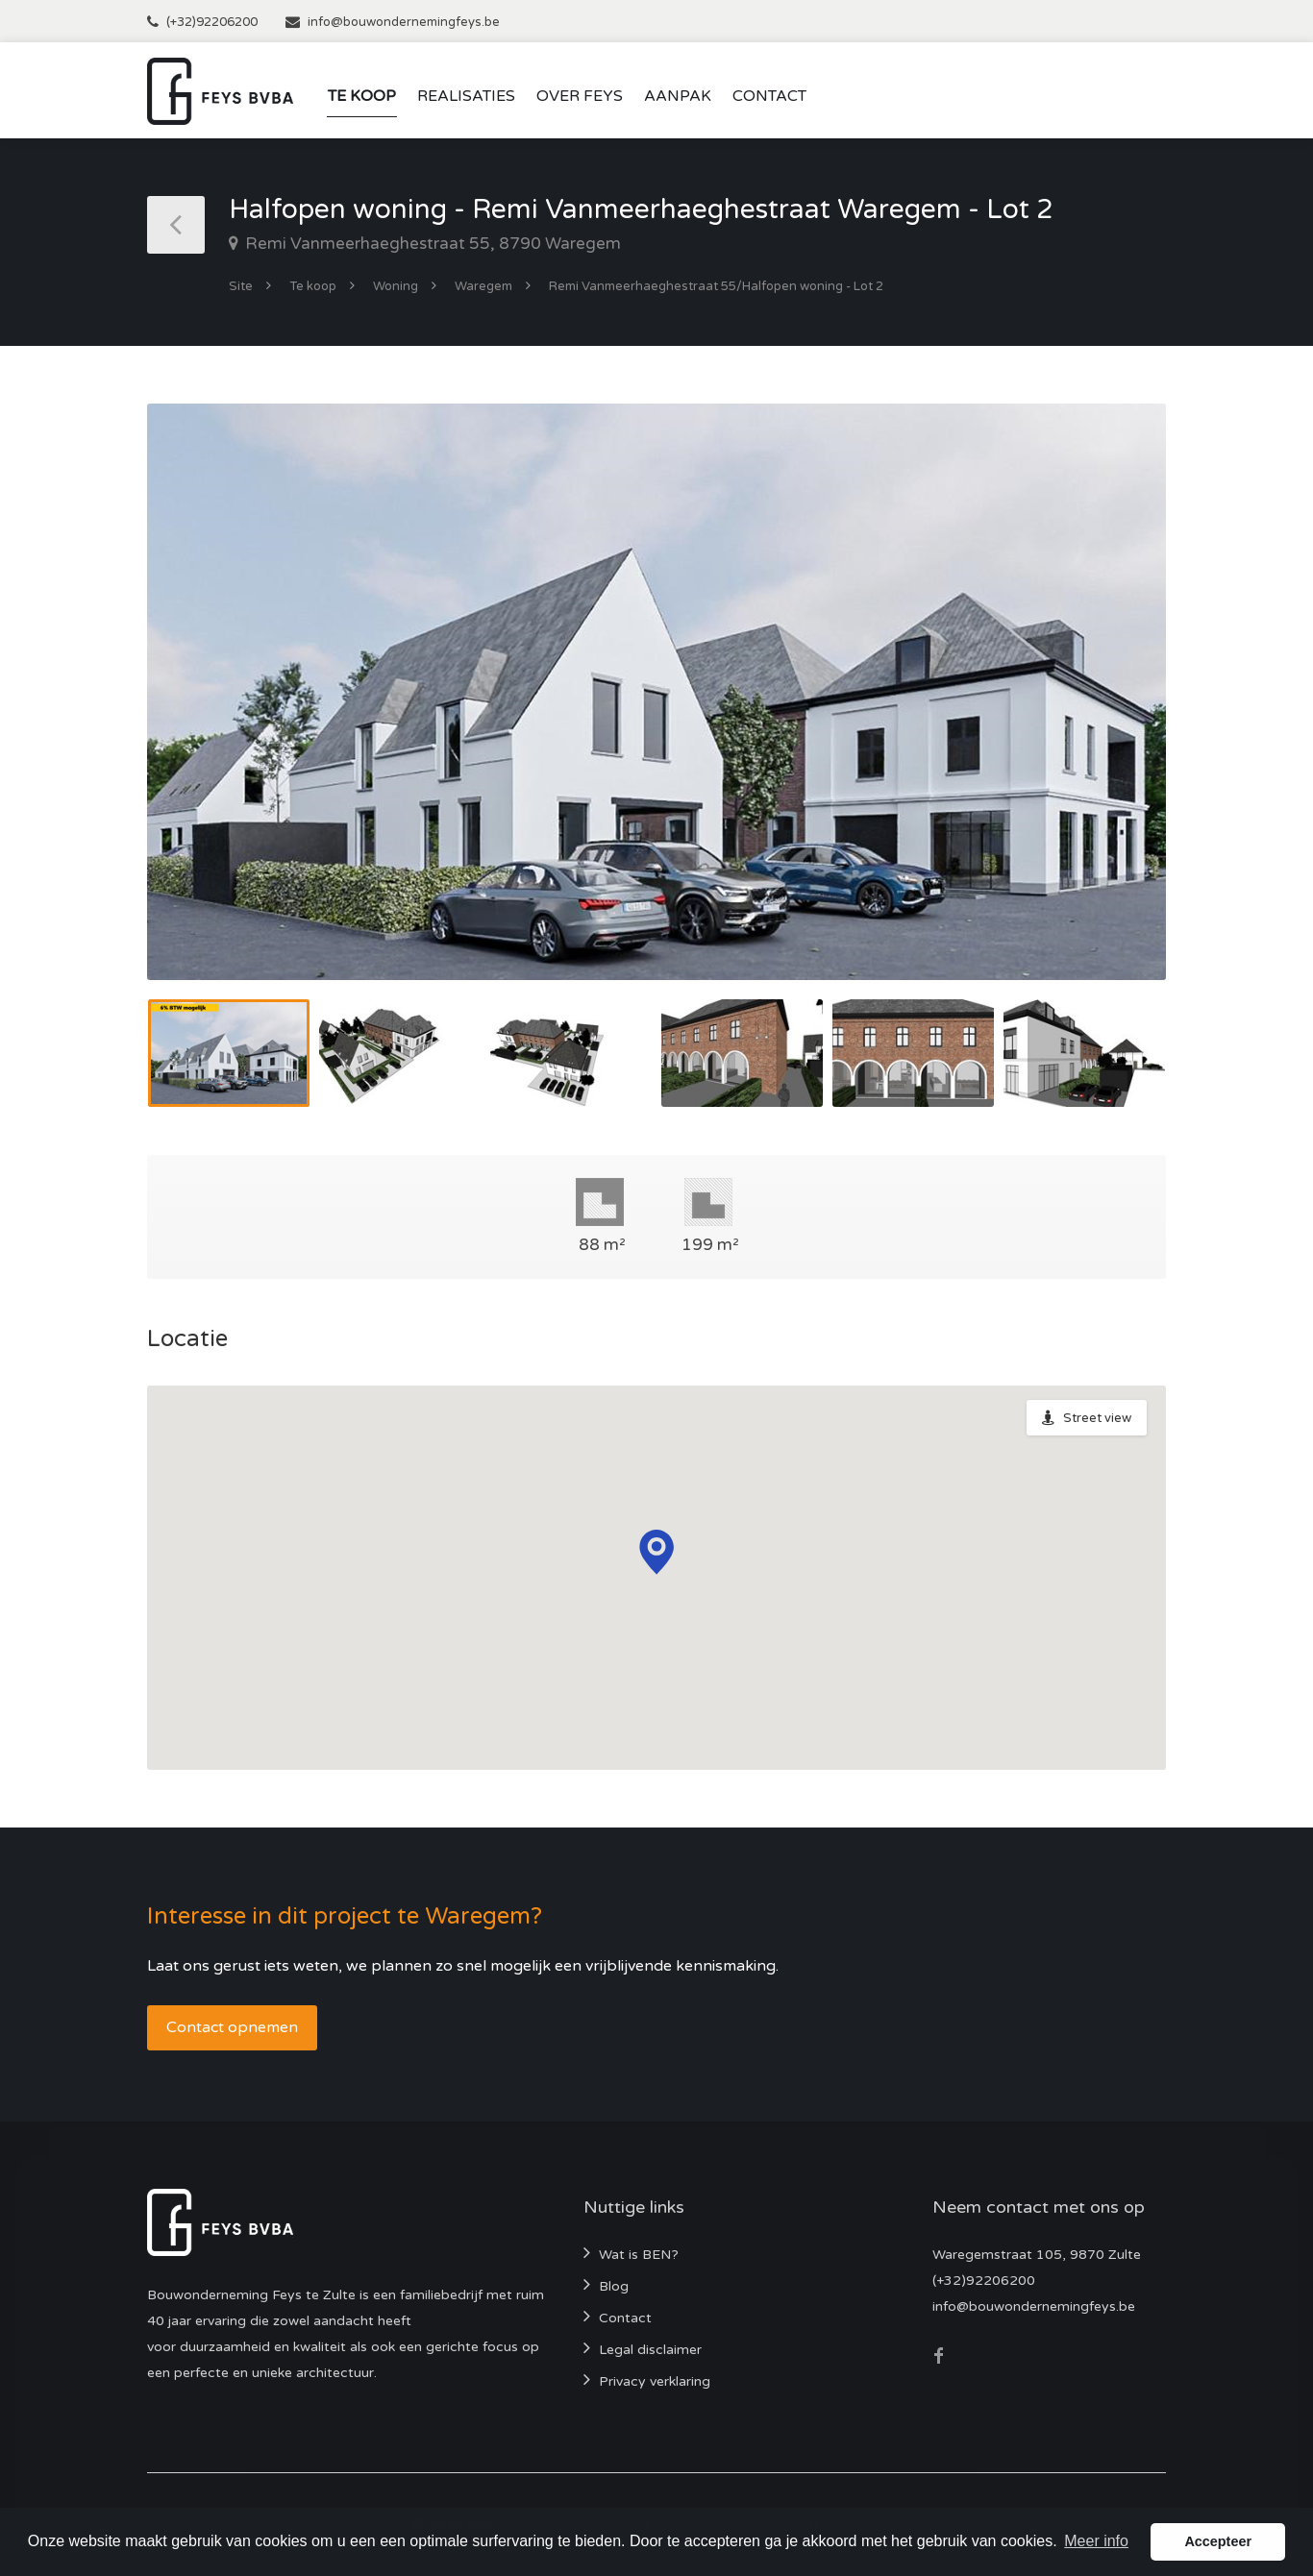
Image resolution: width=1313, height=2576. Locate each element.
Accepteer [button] (1217, 2541)
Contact (769, 96)
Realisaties (466, 96)
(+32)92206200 (212, 22)
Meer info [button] (1096, 2541)
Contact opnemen (232, 2027)
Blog (614, 2286)
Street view (1097, 1418)
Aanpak (677, 96)
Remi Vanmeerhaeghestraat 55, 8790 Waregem (431, 243)
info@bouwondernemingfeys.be (404, 22)
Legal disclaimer (650, 2350)
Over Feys (579, 96)
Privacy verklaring (654, 2381)
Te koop (362, 96)
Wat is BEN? (639, 2254)
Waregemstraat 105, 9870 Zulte (1036, 2254)
